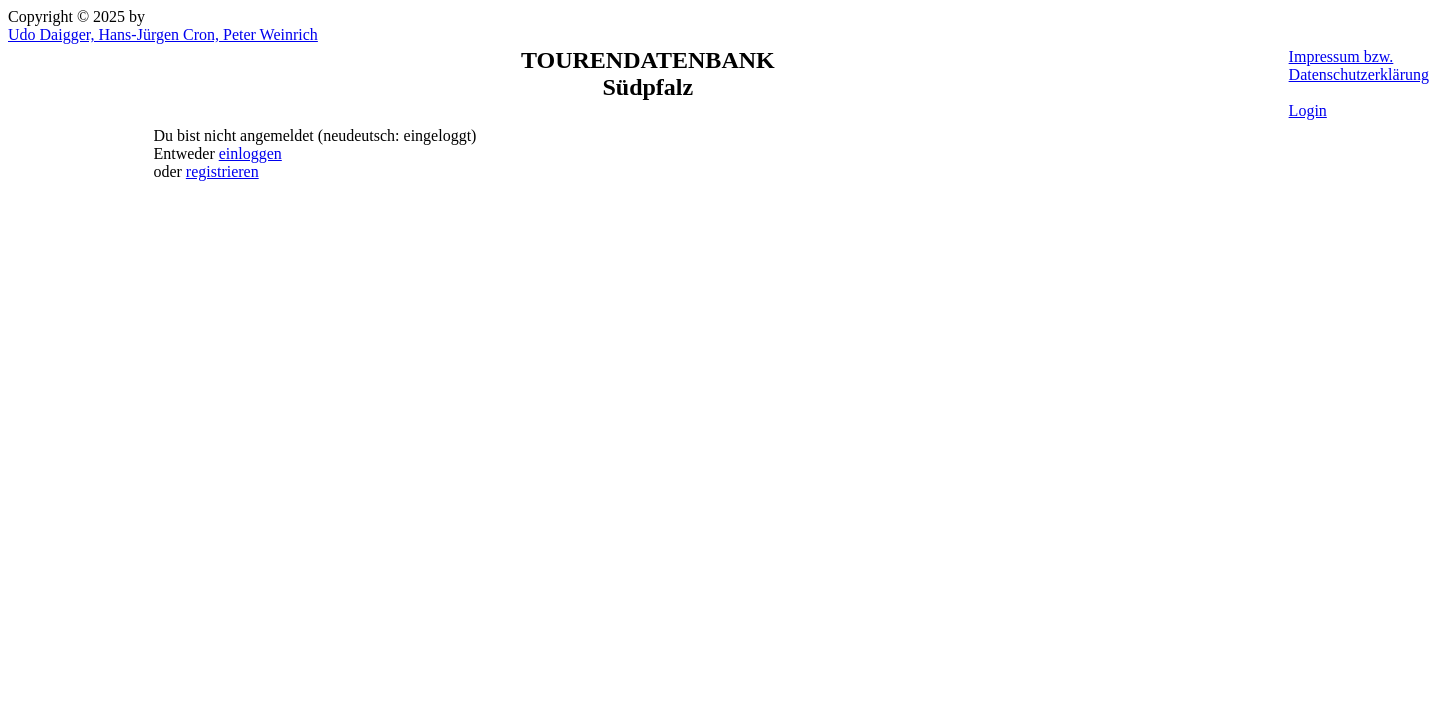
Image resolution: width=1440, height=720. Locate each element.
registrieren (222, 171)
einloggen (250, 153)
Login (1308, 110)
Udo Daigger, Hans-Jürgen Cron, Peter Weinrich (163, 34)
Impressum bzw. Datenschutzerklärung (1359, 65)
